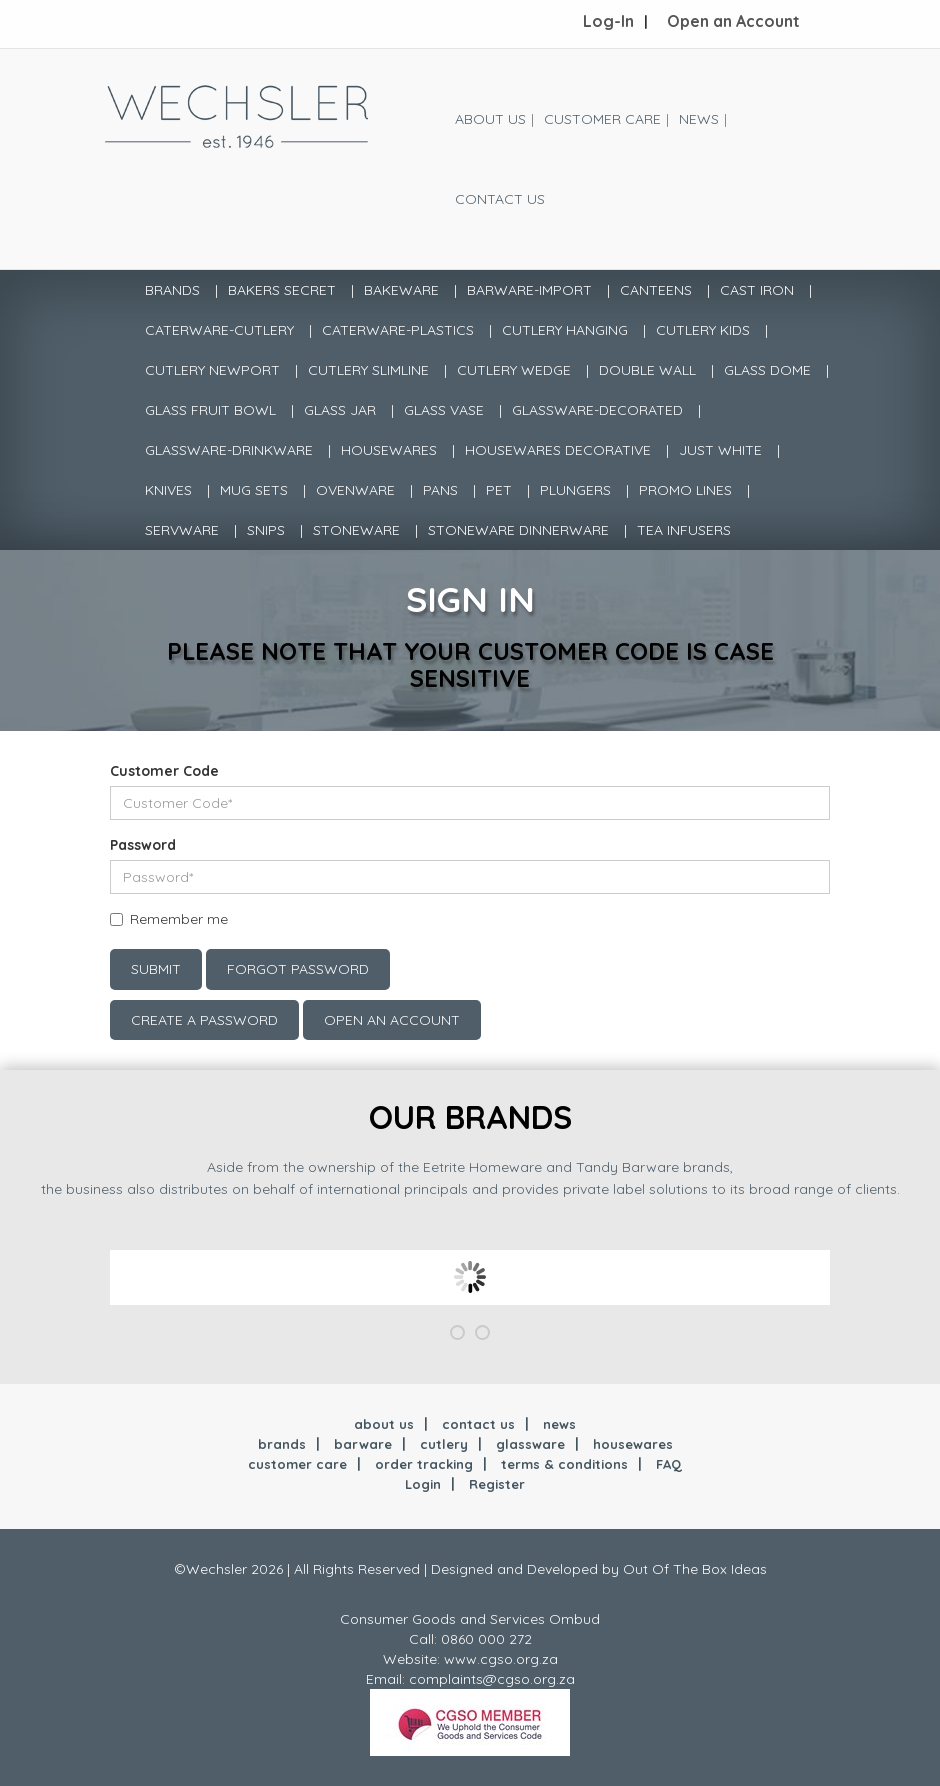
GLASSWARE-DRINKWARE (229, 450)
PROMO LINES (685, 490)
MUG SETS (254, 490)
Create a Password (204, 1020)
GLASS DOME (767, 370)
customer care (297, 1464)
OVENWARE (355, 490)
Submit (156, 969)
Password (143, 845)
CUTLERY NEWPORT (212, 370)
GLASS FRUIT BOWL (210, 410)
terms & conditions (564, 1464)
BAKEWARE (401, 290)
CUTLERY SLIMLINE (368, 370)
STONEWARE (356, 530)
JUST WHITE (720, 450)
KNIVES (168, 490)
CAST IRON (757, 290)
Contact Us (500, 199)
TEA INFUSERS (684, 530)
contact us (478, 1424)
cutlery (444, 1444)
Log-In (608, 21)
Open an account (392, 1020)
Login (423, 1484)
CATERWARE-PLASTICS (398, 330)
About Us (490, 119)
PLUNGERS (575, 490)
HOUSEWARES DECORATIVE (558, 450)
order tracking (424, 1464)
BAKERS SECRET (282, 290)
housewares (633, 1444)
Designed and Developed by (527, 1569)
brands (282, 1444)
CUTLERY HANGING (565, 330)
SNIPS (266, 530)
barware (363, 1444)
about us (384, 1424)
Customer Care (602, 119)
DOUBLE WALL (647, 370)
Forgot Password (298, 969)
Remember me (179, 919)
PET (499, 490)
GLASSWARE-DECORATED (597, 410)
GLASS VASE (444, 410)
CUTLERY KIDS (703, 330)
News (699, 119)
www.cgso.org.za (501, 1659)
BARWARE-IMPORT (529, 290)
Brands (172, 290)
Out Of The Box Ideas (695, 1569)
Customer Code (164, 771)
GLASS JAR (340, 410)
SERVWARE (182, 530)
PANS (440, 490)
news (559, 1424)
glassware (530, 1444)
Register (497, 1484)
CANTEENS (656, 290)
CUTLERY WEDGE (514, 370)
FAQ (669, 1464)
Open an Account (733, 21)
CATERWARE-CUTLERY (219, 330)
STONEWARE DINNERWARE (518, 530)
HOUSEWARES (389, 450)
